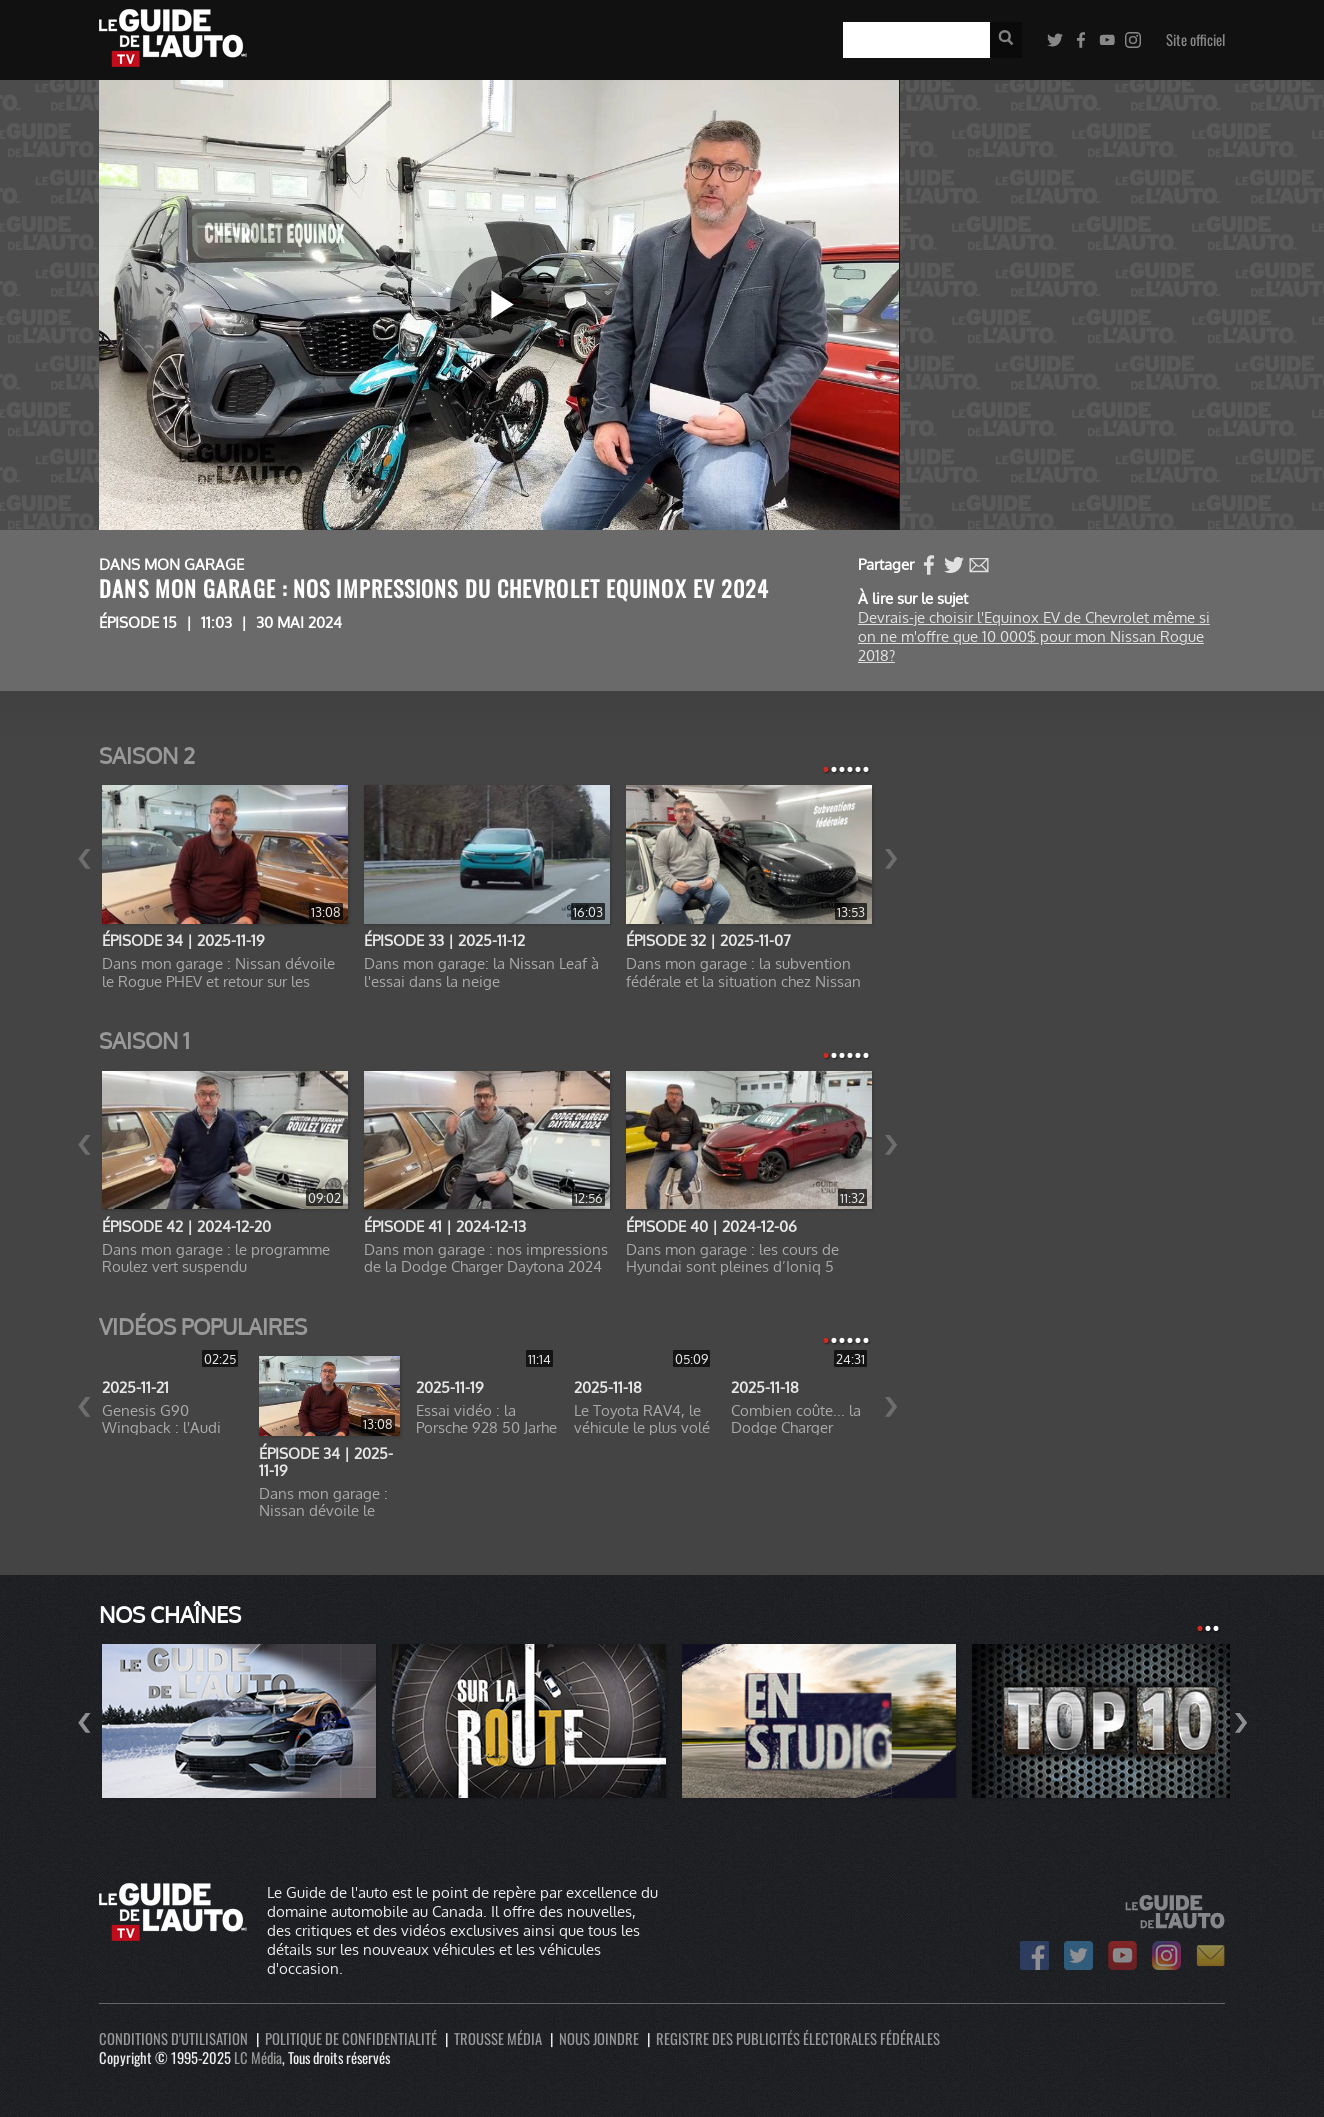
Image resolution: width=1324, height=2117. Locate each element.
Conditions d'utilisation (173, 2038)
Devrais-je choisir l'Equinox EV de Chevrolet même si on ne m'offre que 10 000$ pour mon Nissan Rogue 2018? (1034, 636)
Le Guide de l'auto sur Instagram (1166, 1955)
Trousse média (498, 2038)
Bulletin (1210, 1955)
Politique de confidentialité (351, 2038)
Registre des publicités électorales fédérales (798, 2038)
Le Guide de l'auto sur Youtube (1122, 1955)
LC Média (258, 2057)
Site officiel (1195, 39)
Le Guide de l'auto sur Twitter (1078, 1955)
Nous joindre (599, 2038)
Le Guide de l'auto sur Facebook (1034, 1955)
